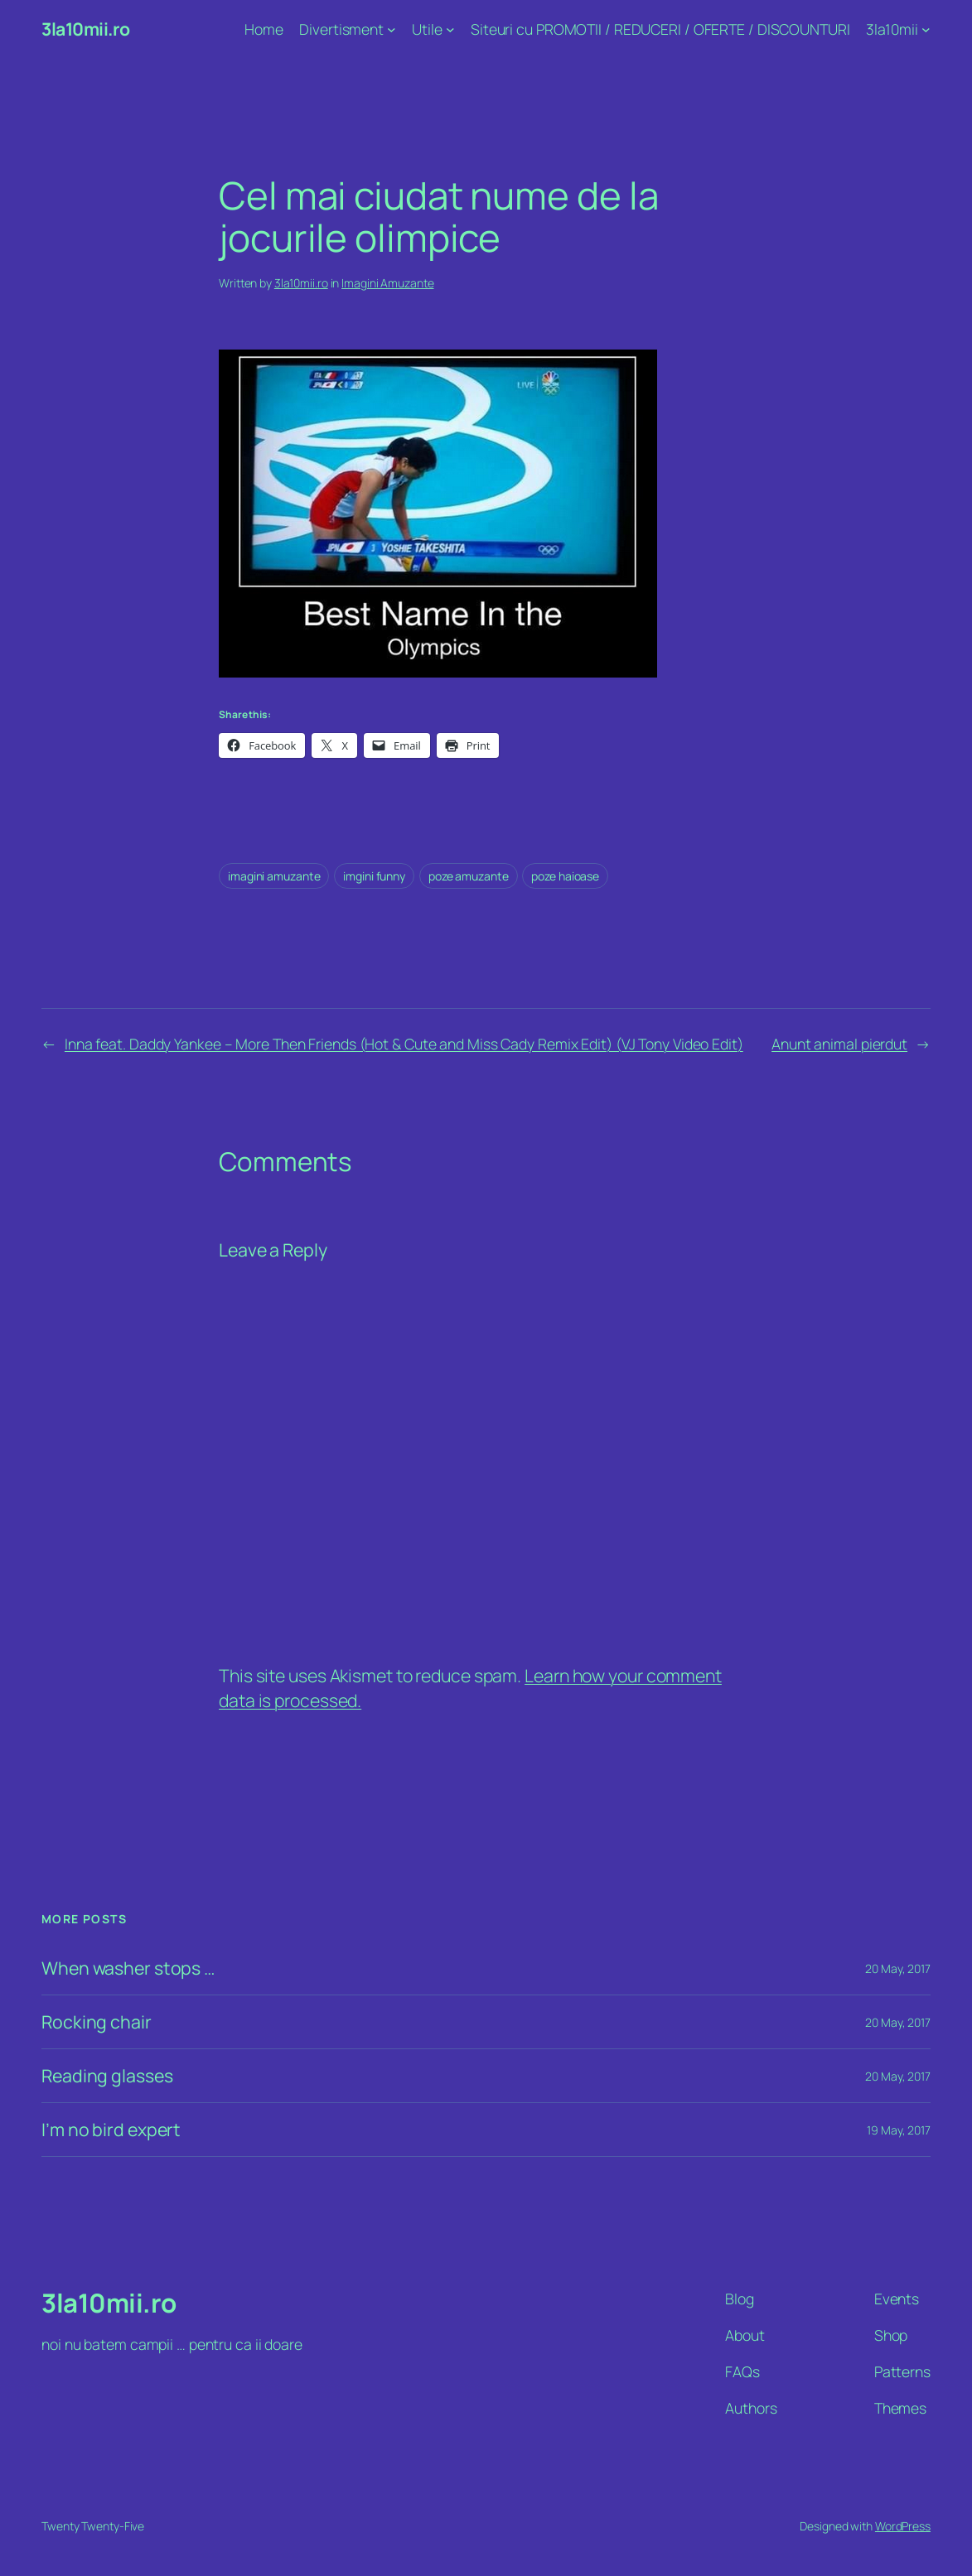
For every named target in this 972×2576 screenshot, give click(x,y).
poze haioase (565, 876)
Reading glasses (107, 2076)
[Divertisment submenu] (391, 29)
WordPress (903, 2526)
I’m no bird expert (111, 2129)
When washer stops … (128, 1968)
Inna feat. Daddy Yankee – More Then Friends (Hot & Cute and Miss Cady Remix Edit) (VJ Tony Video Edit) (404, 1044)
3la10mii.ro (85, 29)
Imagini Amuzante (387, 283)
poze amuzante (468, 876)
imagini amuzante (274, 876)
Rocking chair (96, 2022)
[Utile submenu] (450, 29)
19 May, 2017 (899, 2130)
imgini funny (374, 876)
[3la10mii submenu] (926, 29)
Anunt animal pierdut (839, 1044)
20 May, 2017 (898, 1968)
